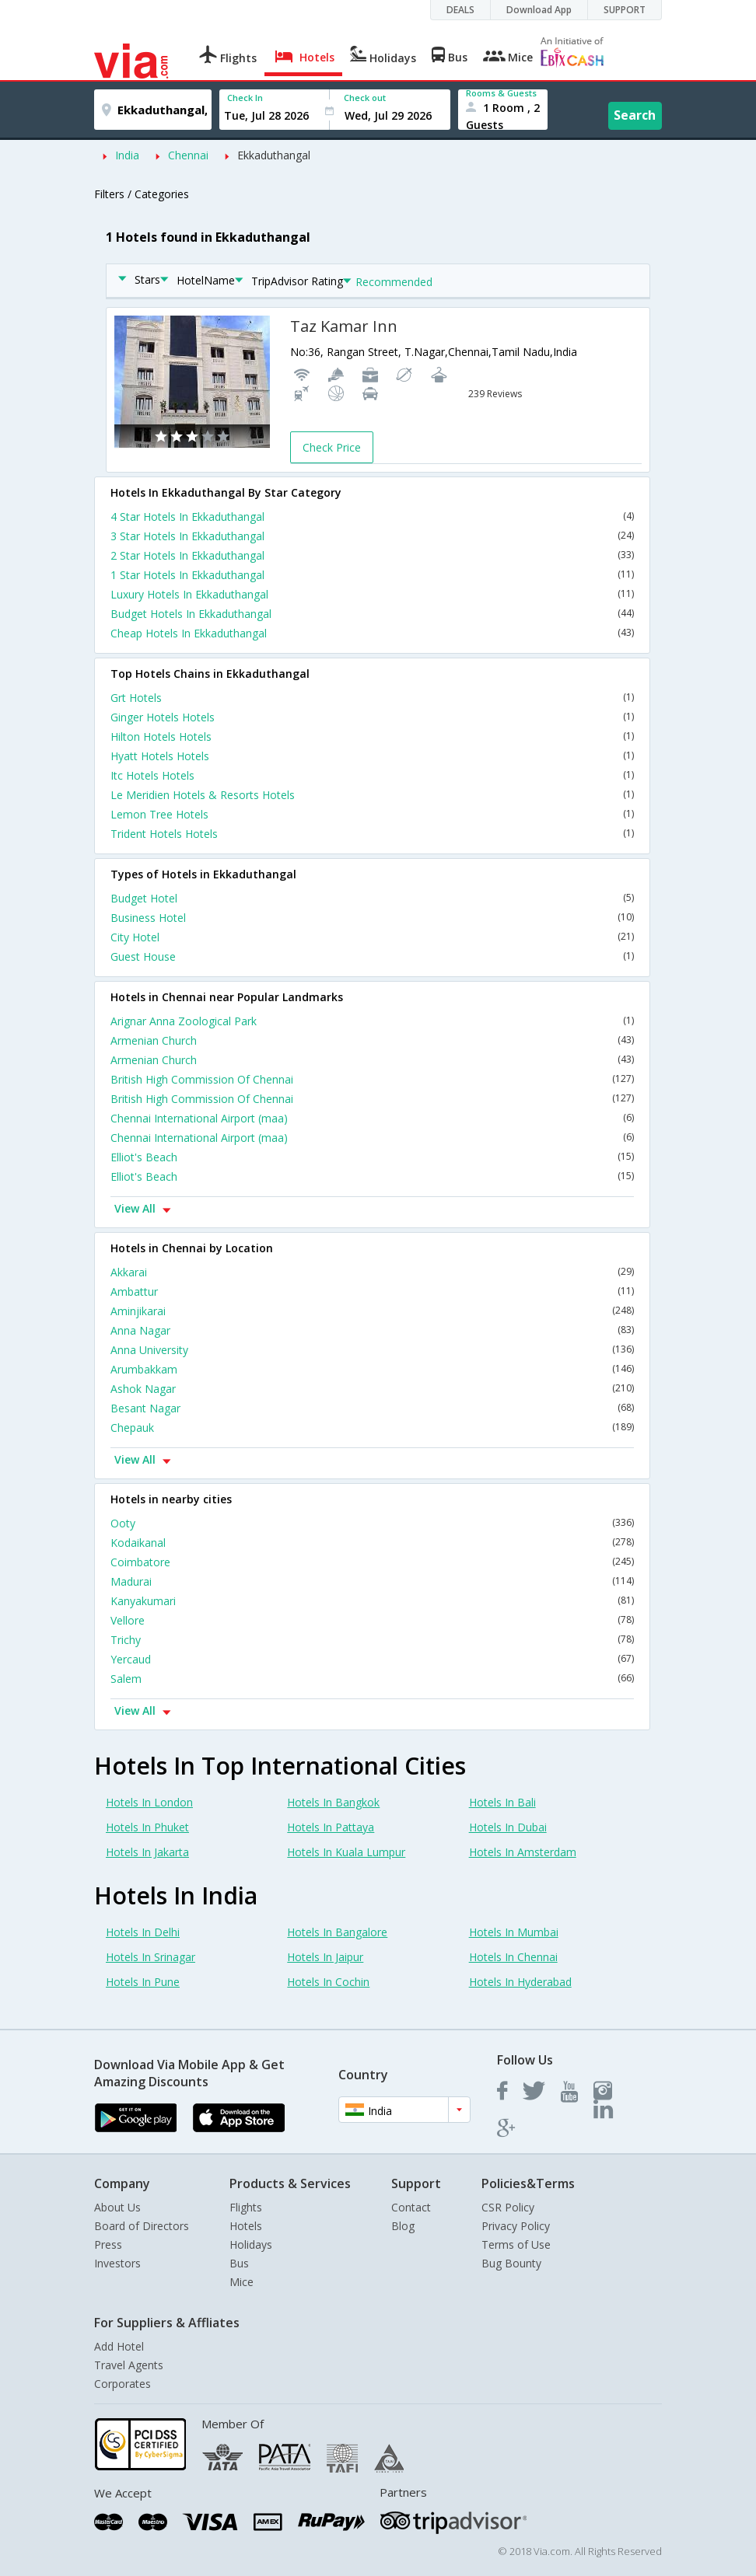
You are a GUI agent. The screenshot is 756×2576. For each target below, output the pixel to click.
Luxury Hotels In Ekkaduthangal (372, 594)
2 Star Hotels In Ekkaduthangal (372, 555)
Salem (372, 1678)
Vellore (372, 1620)
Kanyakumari (372, 1600)
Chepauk (372, 1427)
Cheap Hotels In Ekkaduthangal (372, 633)
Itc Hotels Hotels (372, 775)
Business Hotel (372, 917)
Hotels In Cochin (328, 1981)
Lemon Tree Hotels (372, 814)
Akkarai (372, 1272)
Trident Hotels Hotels (372, 833)
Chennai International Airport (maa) (372, 1118)
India (127, 155)
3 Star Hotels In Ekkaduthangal (372, 536)
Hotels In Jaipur (325, 1956)
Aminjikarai (372, 1311)
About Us (117, 2207)
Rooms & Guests (501, 93)
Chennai (188, 155)
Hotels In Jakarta (147, 1852)
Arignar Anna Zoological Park (372, 1021)
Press (108, 2244)
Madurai (372, 1581)
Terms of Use (516, 2244)
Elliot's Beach (372, 1157)
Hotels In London (149, 1802)
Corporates (122, 2383)
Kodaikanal (372, 1542)
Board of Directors (141, 2225)
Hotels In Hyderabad (520, 1981)
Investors (117, 2263)
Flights (245, 2207)
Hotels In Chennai (513, 1956)
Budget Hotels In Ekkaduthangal (372, 613)
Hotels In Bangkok (333, 1802)
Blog (403, 2225)
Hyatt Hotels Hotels (372, 756)
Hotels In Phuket (147, 1827)
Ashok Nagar (372, 1388)
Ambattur (372, 1291)
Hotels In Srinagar (150, 1956)
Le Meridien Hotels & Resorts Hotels (372, 794)
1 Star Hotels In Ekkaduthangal (372, 574)
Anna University (372, 1349)
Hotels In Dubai (508, 1827)
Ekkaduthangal (273, 155)
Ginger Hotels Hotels (372, 717)
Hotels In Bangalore (337, 1932)
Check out (365, 97)
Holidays (250, 2244)
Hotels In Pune (143, 1981)
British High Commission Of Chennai (372, 1079)
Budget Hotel (372, 898)
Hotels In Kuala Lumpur (346, 1852)
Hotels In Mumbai (513, 1932)
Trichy (372, 1639)
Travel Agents (128, 2365)
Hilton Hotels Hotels (372, 736)
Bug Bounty (511, 2263)
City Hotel (372, 937)
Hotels (245, 2225)
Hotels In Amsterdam (522, 1852)
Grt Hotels (372, 697)
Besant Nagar (372, 1408)
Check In (245, 97)
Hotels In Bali (502, 1802)
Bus (239, 2263)
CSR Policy (507, 2207)
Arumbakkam (372, 1369)
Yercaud (372, 1659)
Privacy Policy (515, 2225)
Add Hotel (119, 2346)
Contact (411, 2207)
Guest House (372, 956)
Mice (241, 2281)
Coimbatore (372, 1562)
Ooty (372, 1523)
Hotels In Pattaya (330, 1827)
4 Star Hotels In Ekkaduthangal (372, 516)
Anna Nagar (372, 1330)
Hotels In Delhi (143, 1932)
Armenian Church (372, 1040)
